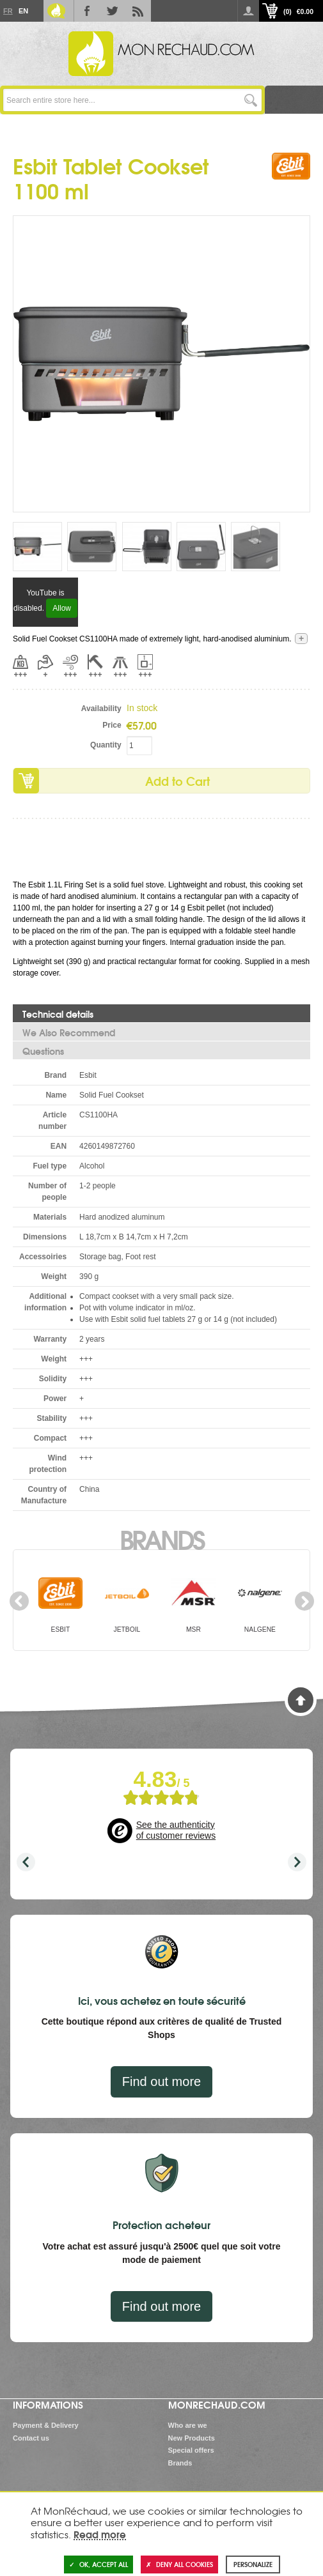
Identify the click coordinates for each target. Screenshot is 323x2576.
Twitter (112, 11)
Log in (248, 11)
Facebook (87, 11)
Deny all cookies (179, 2564)
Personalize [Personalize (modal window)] (252, 2564)
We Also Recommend (68, 1032)
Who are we (187, 2425)
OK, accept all (98, 2564)
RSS (138, 11)
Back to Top (301, 1700)
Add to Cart (177, 781)
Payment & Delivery (46, 2425)
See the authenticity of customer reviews (176, 1830)
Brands (161, 1538)
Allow (61, 608)
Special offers (191, 2450)
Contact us (31, 2438)
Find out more (161, 2081)
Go (250, 100)
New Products (191, 2438)
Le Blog (56, 11)
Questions (43, 1051)
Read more (100, 2534)
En (23, 11)
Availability (101, 708)
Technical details (57, 1014)
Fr (7, 11)
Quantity (106, 744)
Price (111, 725)
